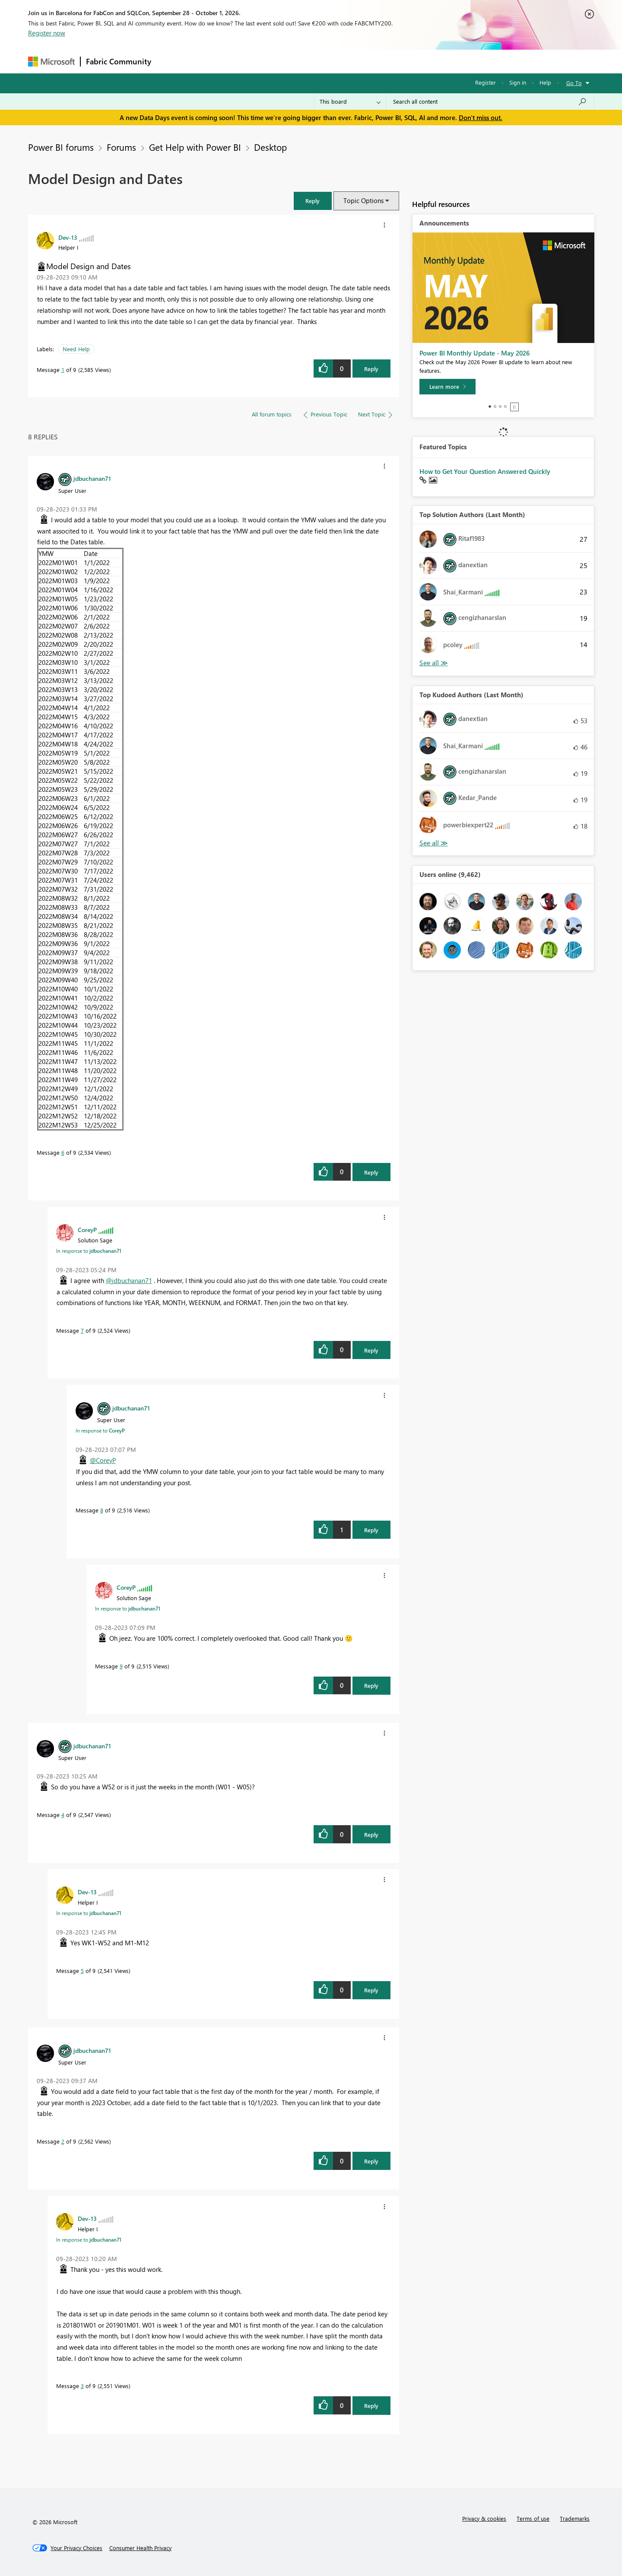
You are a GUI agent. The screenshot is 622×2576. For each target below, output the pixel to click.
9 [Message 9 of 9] (121, 1666)
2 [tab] (495, 406)
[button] (313, 201)
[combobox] (490, 101)
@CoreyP (103, 1460)
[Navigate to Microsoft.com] (51, 62)
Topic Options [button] (363, 200)
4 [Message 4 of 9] (62, 1814)
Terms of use (533, 2518)
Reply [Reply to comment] (371, 1172)
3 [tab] (500, 406)
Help (545, 82)
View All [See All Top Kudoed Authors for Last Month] (433, 843)
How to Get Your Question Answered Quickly (484, 471)
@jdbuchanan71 (129, 1280)
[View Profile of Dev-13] (67, 237)
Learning (354, 61)
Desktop (270, 147)
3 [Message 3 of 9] (82, 2385)
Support (391, 61)
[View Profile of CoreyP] (87, 1229)
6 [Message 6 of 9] (62, 1152)
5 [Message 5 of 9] (82, 1970)
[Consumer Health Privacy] (140, 2548)
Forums (171, 61)
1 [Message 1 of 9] (62, 369)
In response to (88, 1250)
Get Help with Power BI (195, 147)
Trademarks (575, 2518)
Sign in (517, 82)
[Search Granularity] (350, 101)
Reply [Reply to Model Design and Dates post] (371, 368)
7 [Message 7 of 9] (82, 1330)
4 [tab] (505, 406)
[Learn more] (447, 386)
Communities (283, 61)
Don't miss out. (480, 117)
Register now (46, 33)
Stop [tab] (514, 407)
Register (485, 82)
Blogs (321, 61)
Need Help (76, 349)
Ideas (244, 61)
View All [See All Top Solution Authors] (433, 663)
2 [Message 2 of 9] (62, 2141)
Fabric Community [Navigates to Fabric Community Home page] (118, 61)
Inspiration (209, 61)
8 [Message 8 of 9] (101, 1510)
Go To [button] (574, 82)
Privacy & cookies (484, 2518)
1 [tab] (490, 406)
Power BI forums (61, 147)
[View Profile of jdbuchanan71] (92, 478)
